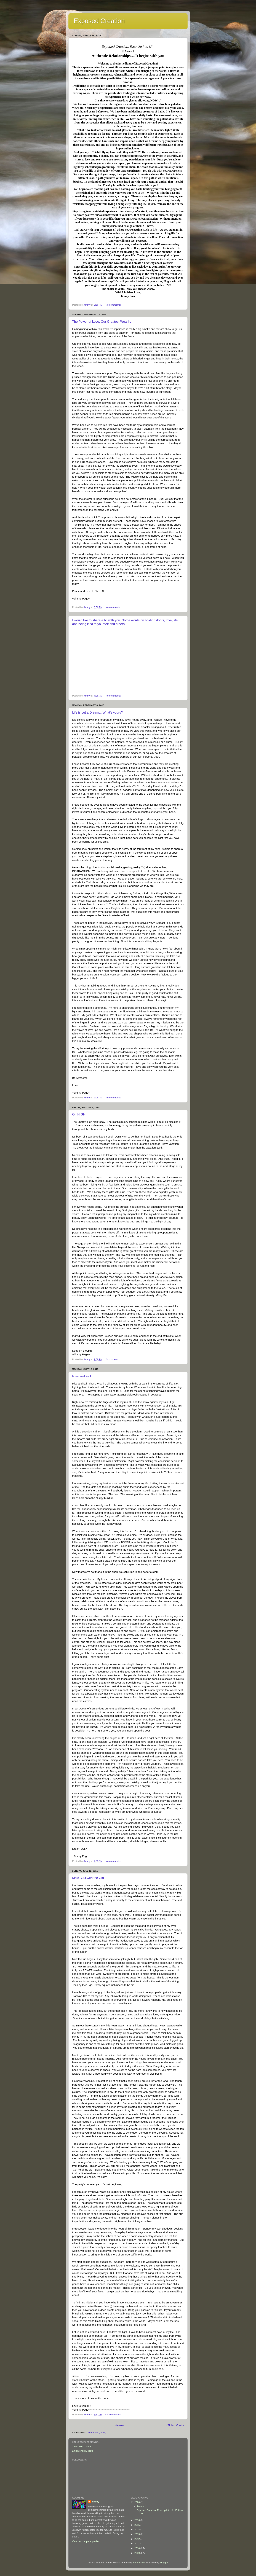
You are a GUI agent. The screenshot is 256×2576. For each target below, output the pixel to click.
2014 (137, 2529)
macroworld (139, 2562)
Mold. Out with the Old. (88, 1878)
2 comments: (112, 1359)
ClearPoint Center (81, 2446)
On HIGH (78, 1114)
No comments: (113, 304)
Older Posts (175, 2425)
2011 (137, 2543)
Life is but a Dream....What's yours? (97, 712)
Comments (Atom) (96, 2432)
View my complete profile (85, 2541)
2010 (137, 2548)
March (141, 2506)
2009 (137, 2553)
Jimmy (95, 2501)
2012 (137, 2539)
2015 (137, 2525)
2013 (137, 2534)
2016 (137, 2520)
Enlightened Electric (82, 2450)
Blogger (164, 2562)
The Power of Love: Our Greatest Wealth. (101, 321)
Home (119, 2425)
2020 (137, 2502)
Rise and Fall (81, 1376)
